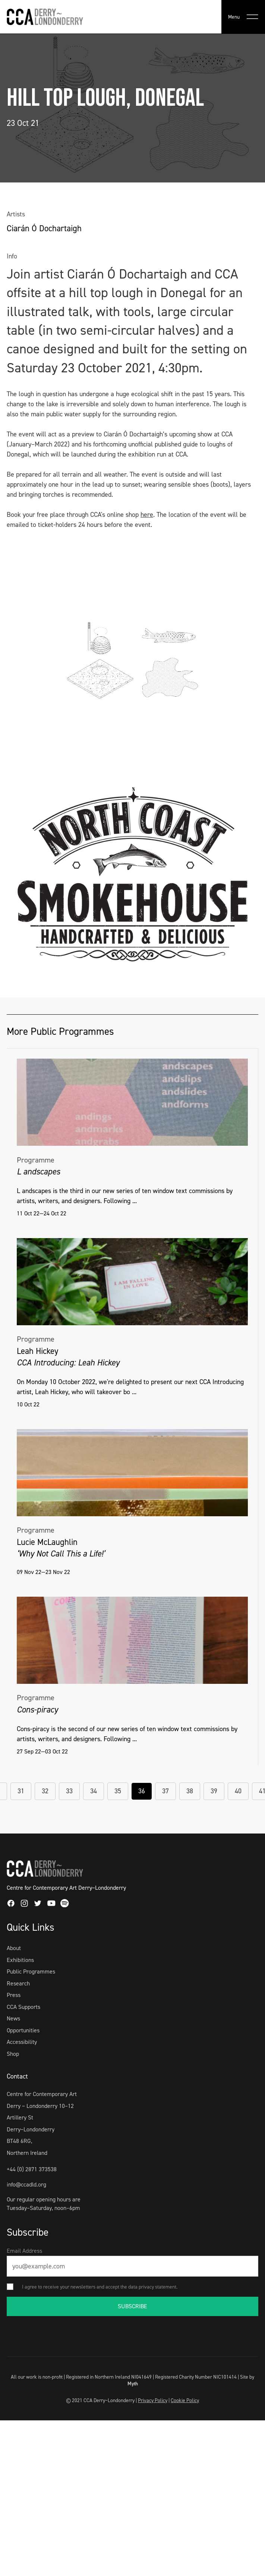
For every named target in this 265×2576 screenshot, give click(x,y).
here (147, 514)
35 (117, 1791)
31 (21, 1791)
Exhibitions (20, 1960)
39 (214, 1791)
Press (13, 1995)
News (13, 2018)
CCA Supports (23, 2007)
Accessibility (22, 2042)
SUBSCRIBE (132, 2306)
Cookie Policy (185, 2400)
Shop (13, 2054)
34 (93, 1791)
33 (69, 1791)
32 (45, 1791)
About (14, 1948)
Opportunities (23, 2030)
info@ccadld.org (26, 2184)
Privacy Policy (152, 2400)
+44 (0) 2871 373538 (32, 2169)
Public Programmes (31, 1971)
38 (189, 1791)
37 (165, 1791)
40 (238, 1791)
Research (18, 1983)
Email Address (24, 2251)
